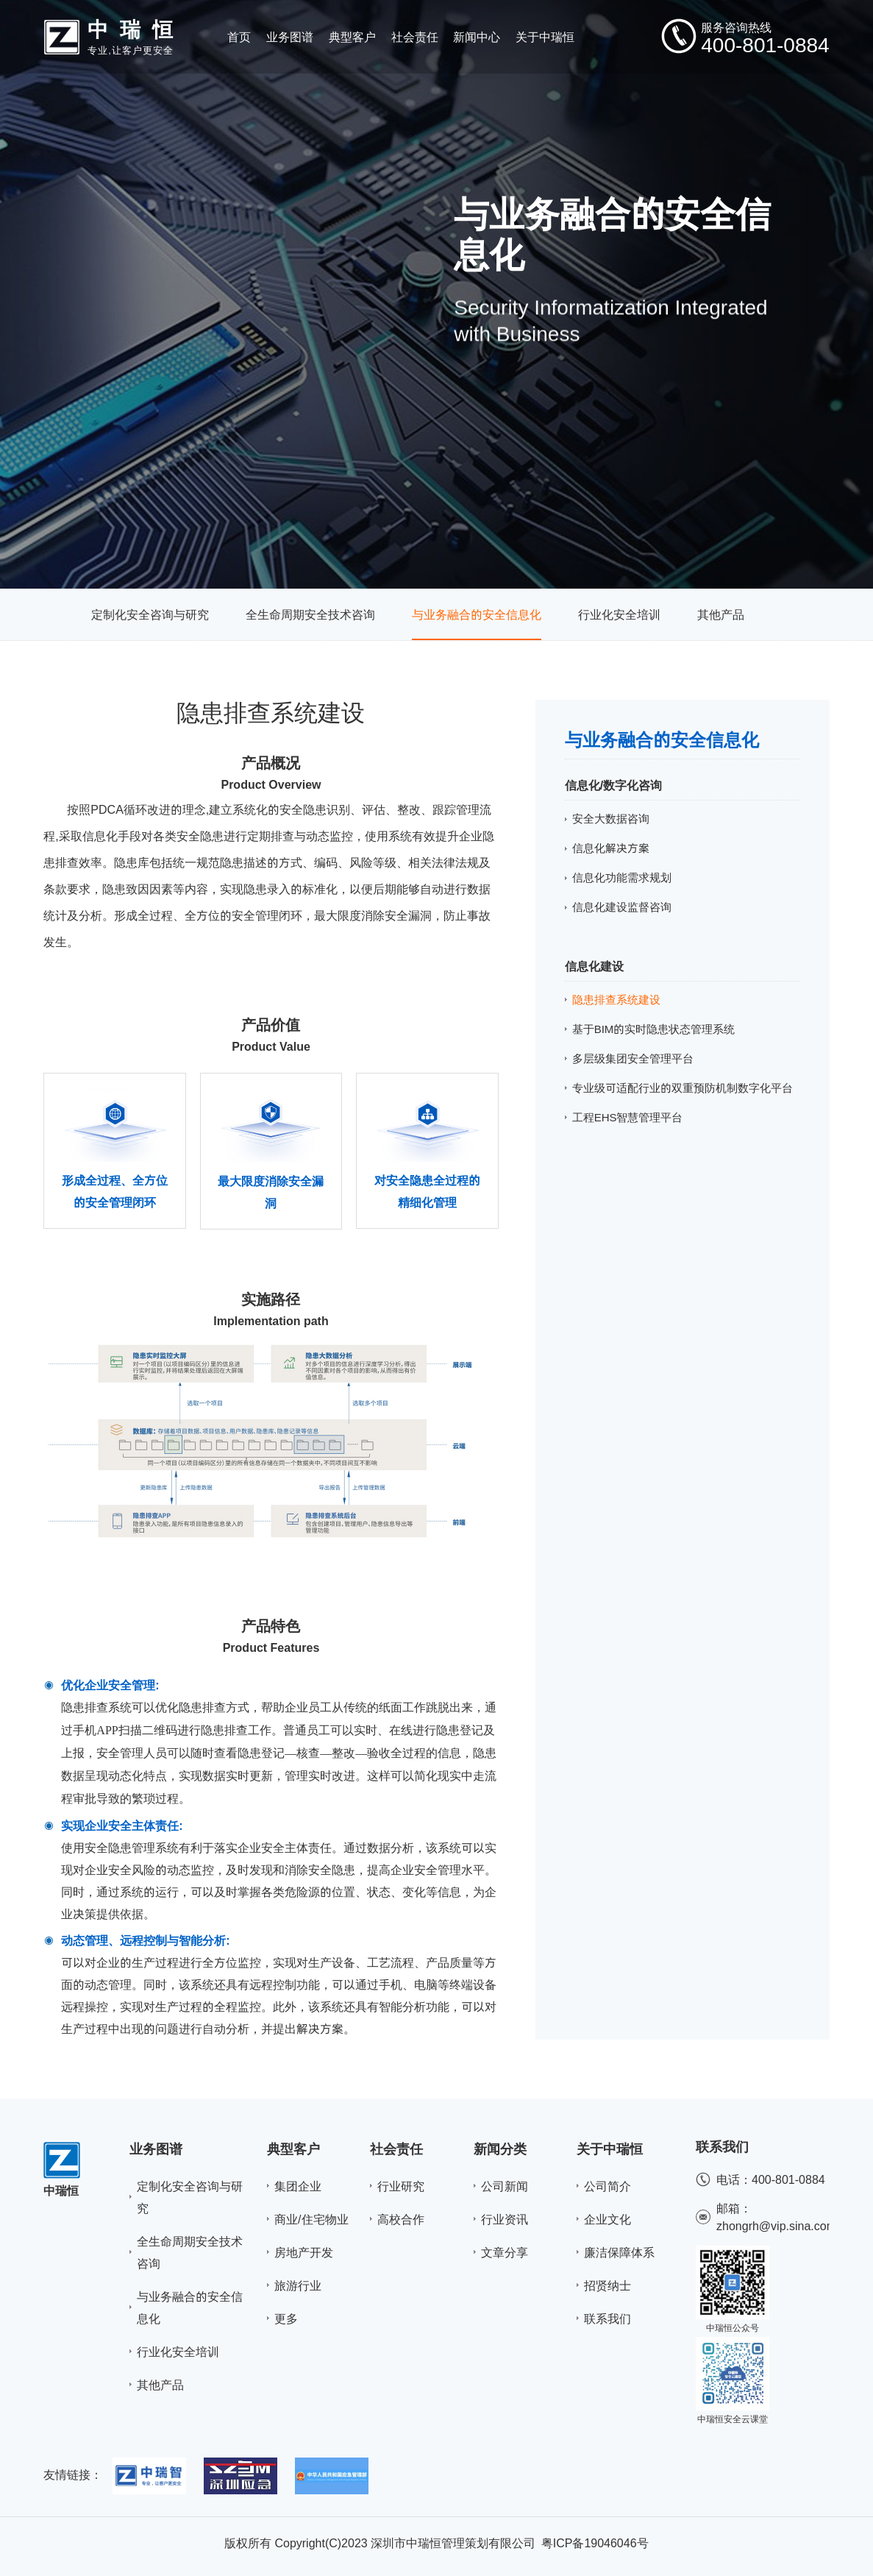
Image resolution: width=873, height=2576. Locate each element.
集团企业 (297, 2186)
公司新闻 (504, 2186)
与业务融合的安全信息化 (476, 614)
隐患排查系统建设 (616, 999)
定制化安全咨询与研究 (150, 614)
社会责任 (396, 2149)
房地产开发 (303, 2252)
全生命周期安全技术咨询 (310, 614)
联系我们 (607, 2318)
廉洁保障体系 (619, 2252)
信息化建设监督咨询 (621, 907)
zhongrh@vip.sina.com (776, 2226)
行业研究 (400, 2186)
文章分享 (504, 2252)
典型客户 (293, 2149)
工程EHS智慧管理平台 (627, 1117)
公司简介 (607, 2186)
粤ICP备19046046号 (595, 2543)
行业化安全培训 (619, 614)
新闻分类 (500, 2149)
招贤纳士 (607, 2285)
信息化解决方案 (610, 848)
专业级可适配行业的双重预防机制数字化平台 (682, 1088)
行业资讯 (504, 2219)
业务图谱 (155, 2149)
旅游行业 (297, 2285)
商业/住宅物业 (311, 2219)
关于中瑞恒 (610, 2149)
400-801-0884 (788, 2179)
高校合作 (400, 2219)
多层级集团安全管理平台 (633, 1058)
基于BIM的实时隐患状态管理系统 (653, 1029)
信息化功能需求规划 (621, 877)
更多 (286, 2318)
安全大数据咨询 (610, 818)
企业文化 (607, 2219)
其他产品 (720, 614)
